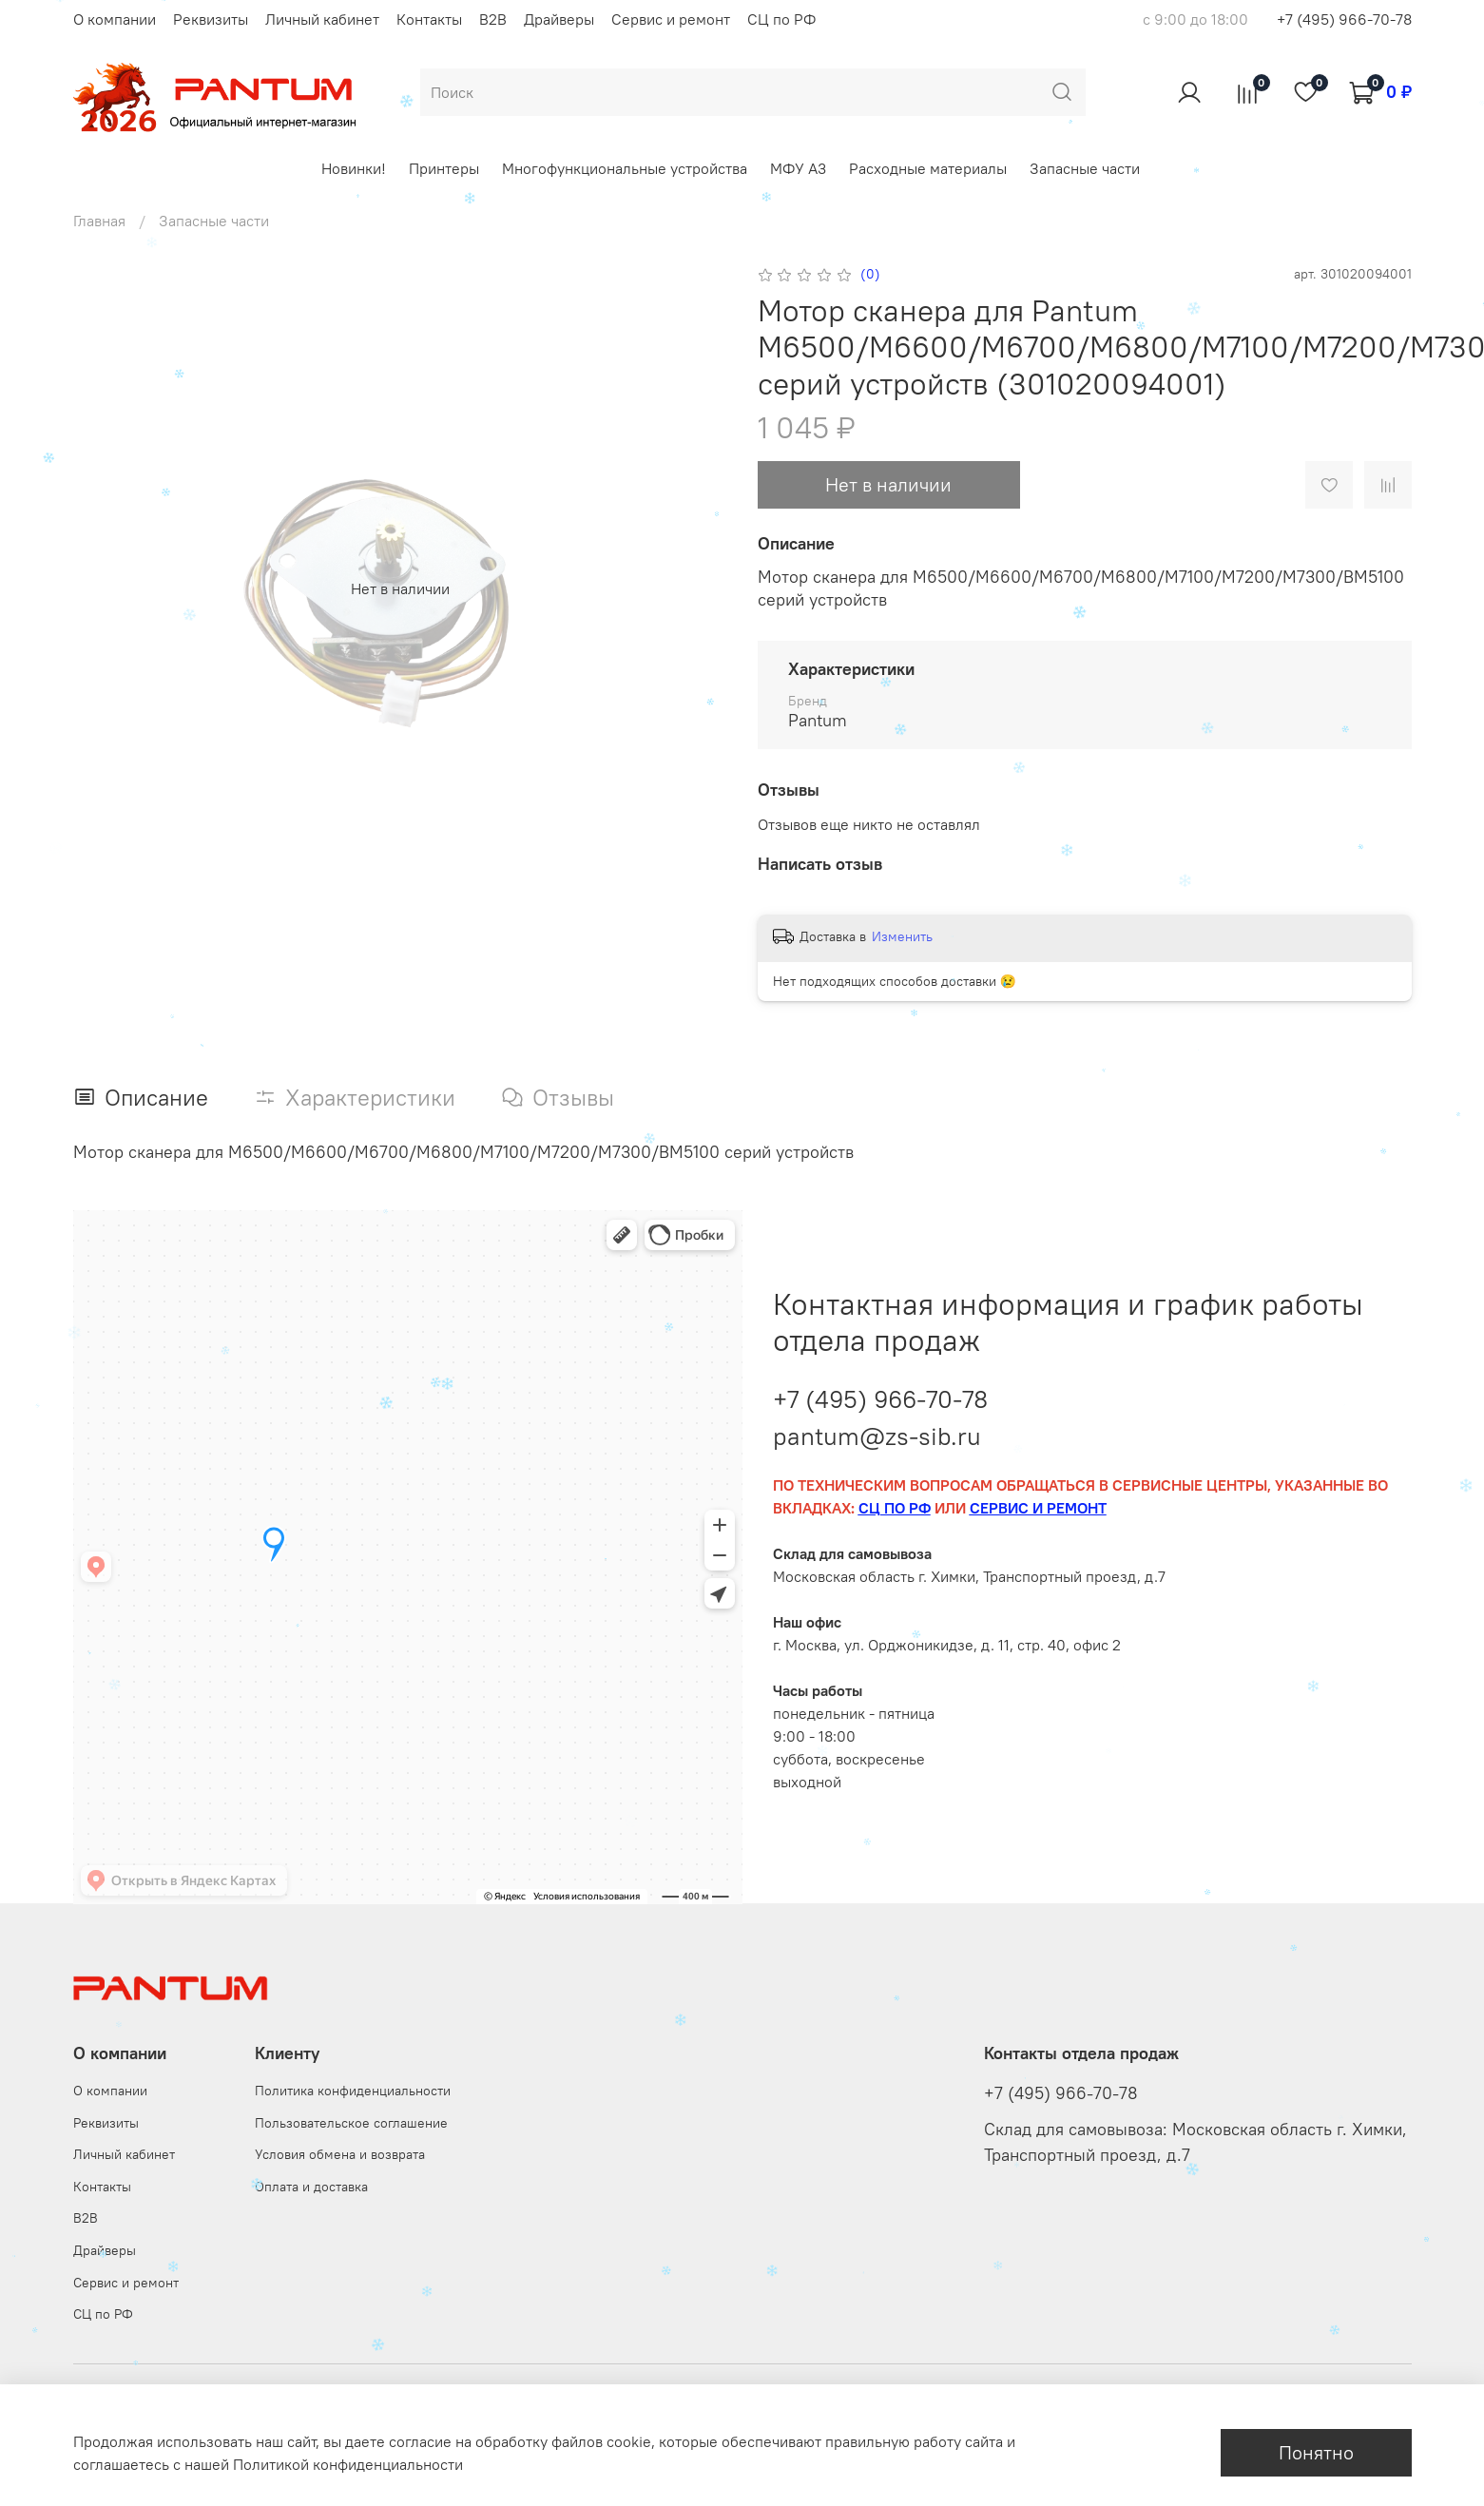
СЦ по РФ (781, 19)
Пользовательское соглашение (351, 2122)
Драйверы (559, 19)
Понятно (1316, 2452)
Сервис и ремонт (670, 19)
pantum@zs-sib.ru (877, 1436)
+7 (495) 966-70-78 (1344, 19)
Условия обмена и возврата (340, 2154)
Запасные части (1085, 168)
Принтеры (444, 168)
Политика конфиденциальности (353, 2090)
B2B (493, 19)
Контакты (429, 19)
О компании (114, 19)
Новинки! (353, 168)
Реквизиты (210, 19)
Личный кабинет (322, 19)
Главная (99, 220)
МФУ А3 (798, 168)
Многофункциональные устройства (624, 168)
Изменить (902, 936)
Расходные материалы (928, 168)
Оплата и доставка (311, 2186)
